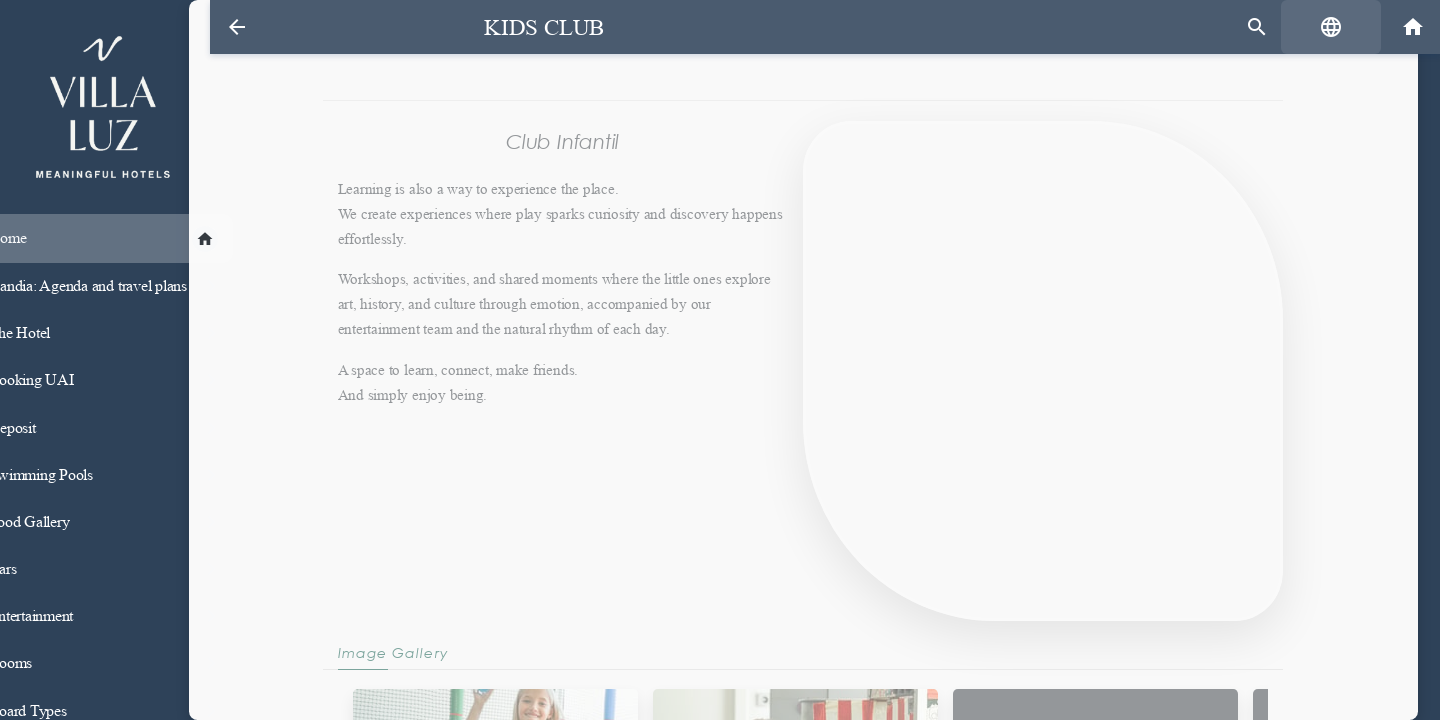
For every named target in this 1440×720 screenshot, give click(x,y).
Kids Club (531, 27)
